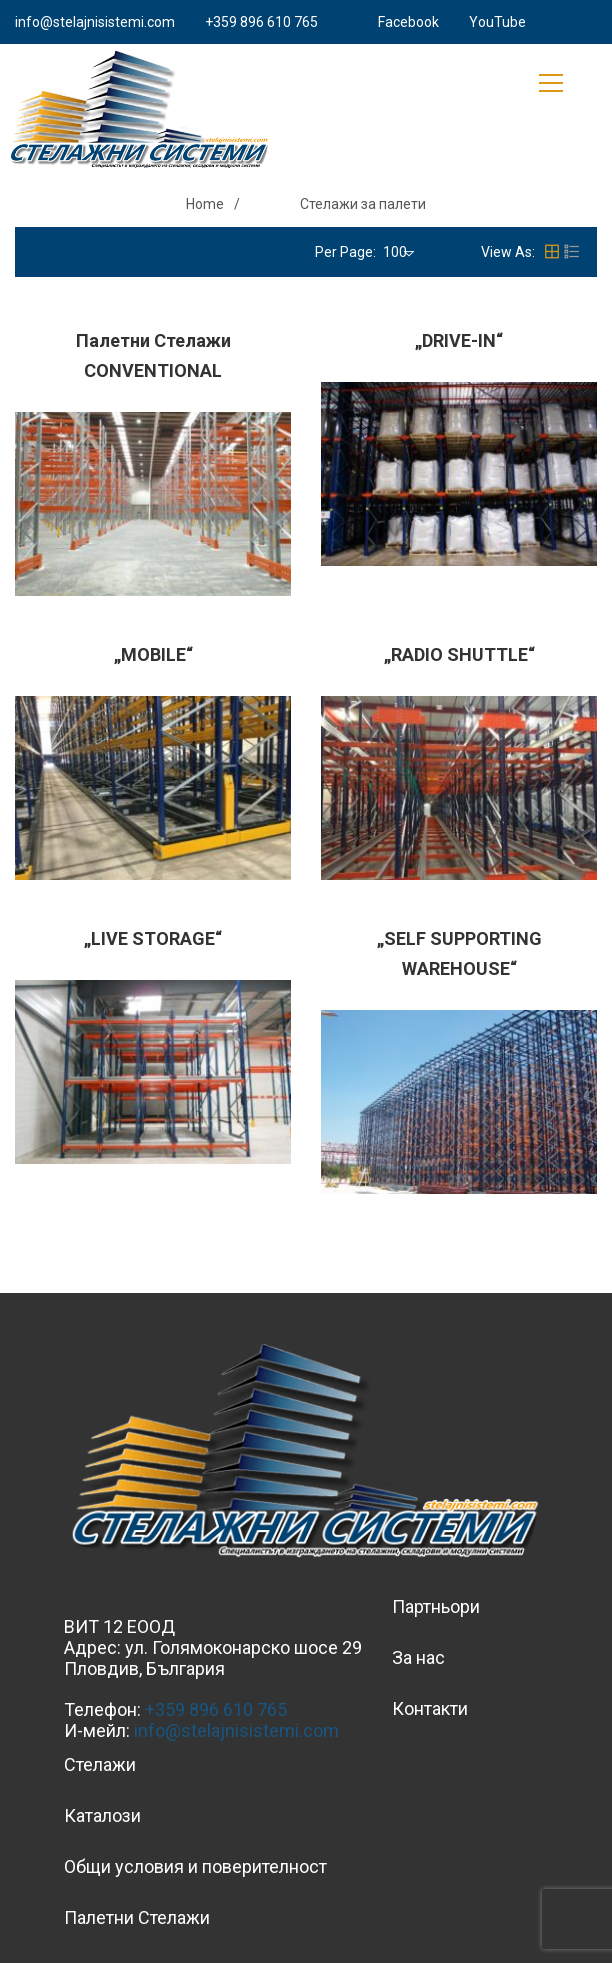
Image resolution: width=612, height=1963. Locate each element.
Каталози (102, 1815)
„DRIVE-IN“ (459, 340)
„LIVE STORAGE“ (153, 938)
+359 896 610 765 (261, 22)
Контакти (430, 1708)
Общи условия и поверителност (195, 1866)
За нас (418, 1657)
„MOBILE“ (153, 654)
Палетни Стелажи (137, 1917)
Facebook (408, 22)
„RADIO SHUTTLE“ (459, 654)
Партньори (436, 1606)
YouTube (497, 22)
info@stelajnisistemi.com (95, 22)
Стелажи (100, 1764)
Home (205, 204)
